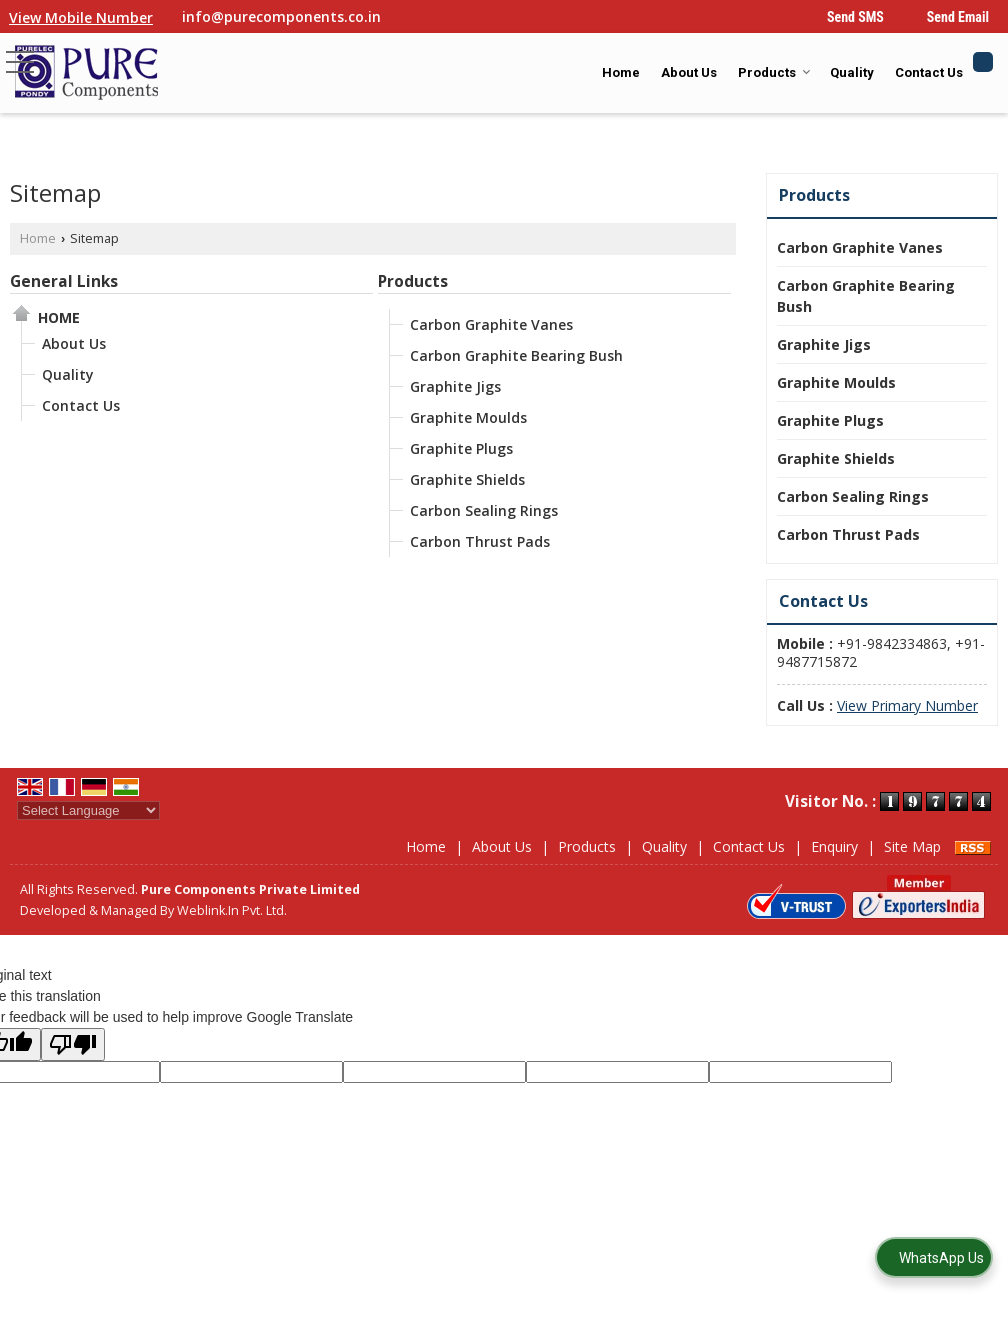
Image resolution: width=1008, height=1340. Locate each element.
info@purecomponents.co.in (281, 16)
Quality (852, 72)
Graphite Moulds (468, 417)
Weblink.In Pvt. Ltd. (232, 910)
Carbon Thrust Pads (480, 541)
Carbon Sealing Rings (484, 510)
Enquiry (834, 846)
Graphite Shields (467, 479)
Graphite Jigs (455, 386)
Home (621, 72)
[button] (81, 17)
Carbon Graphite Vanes (491, 324)
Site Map (912, 846)
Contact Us (929, 72)
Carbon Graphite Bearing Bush (516, 355)
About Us (689, 72)
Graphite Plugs (461, 448)
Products (774, 72)
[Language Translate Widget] (88, 810)
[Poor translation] (73, 1044)
